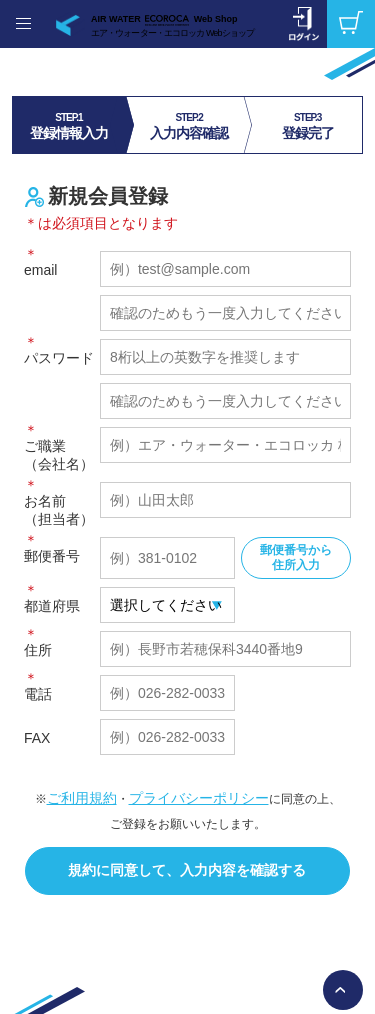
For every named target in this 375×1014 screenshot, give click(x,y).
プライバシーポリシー (199, 798)
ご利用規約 (82, 798)
